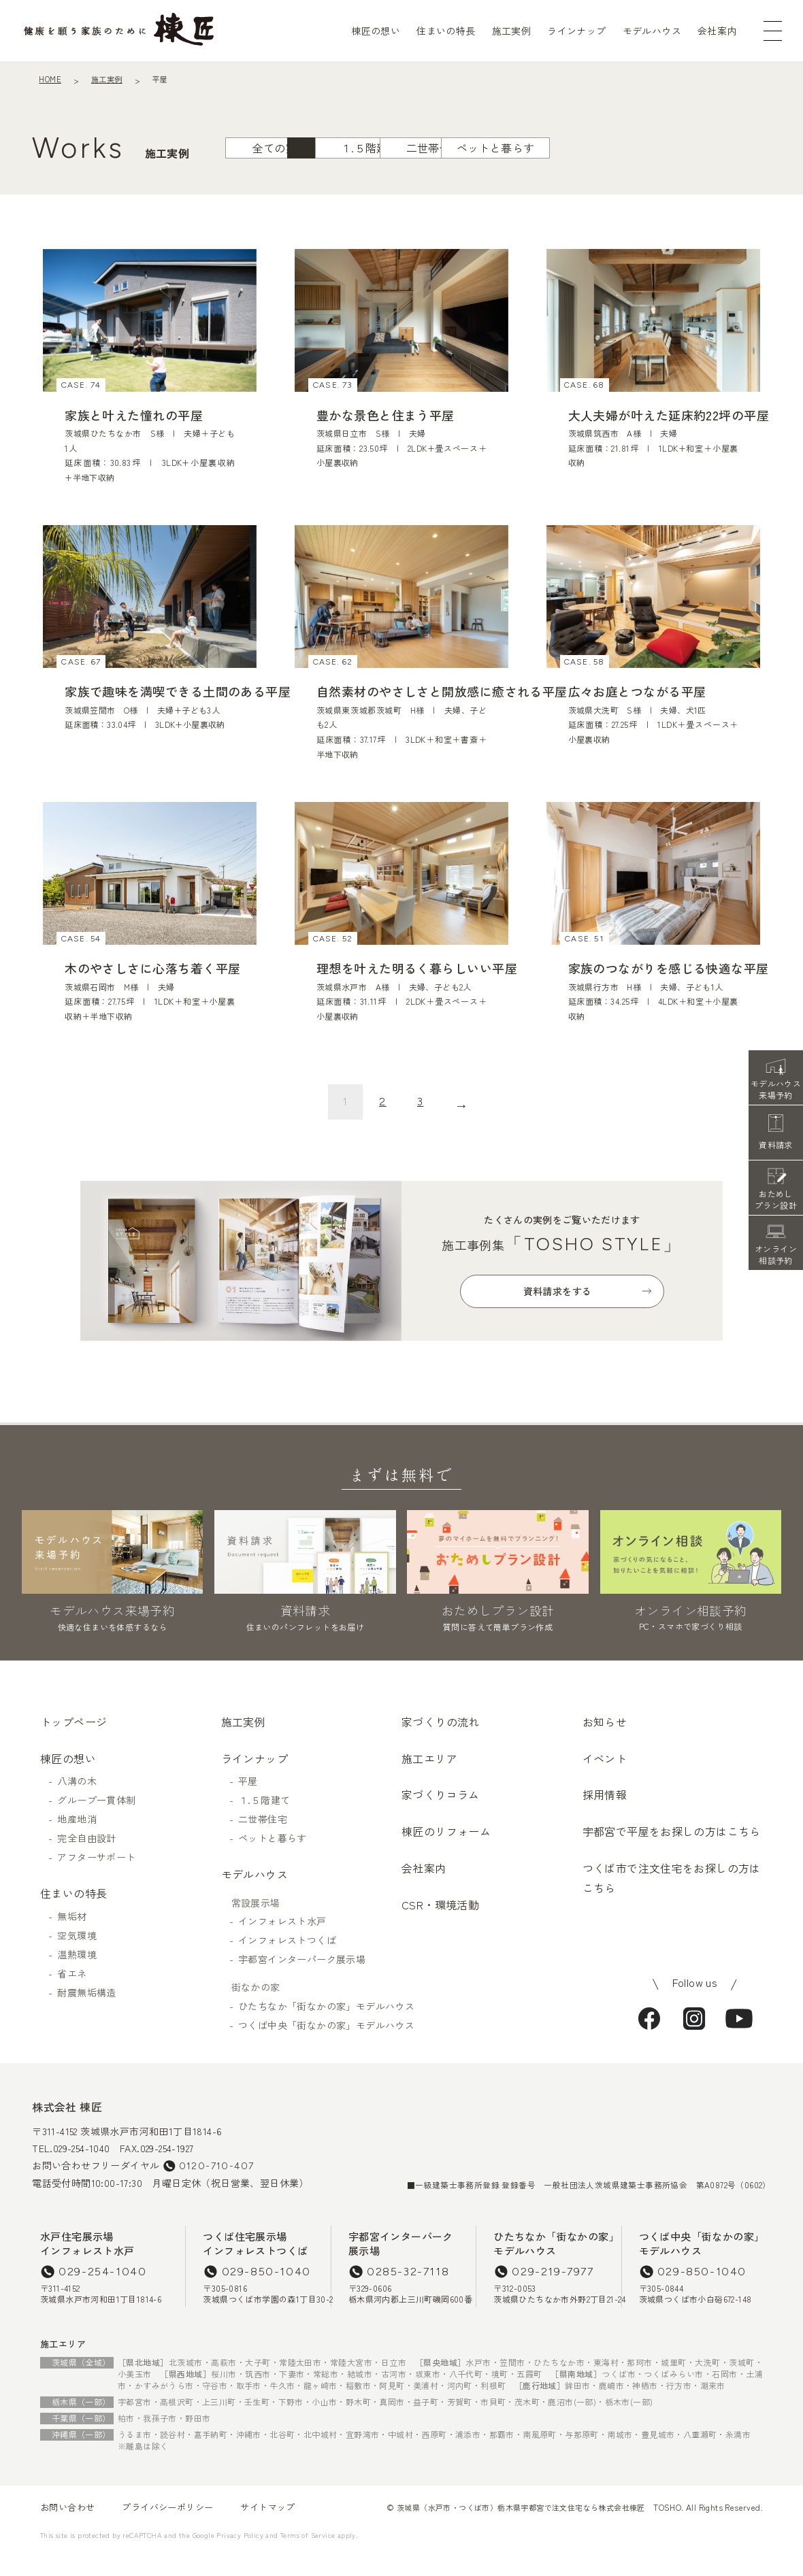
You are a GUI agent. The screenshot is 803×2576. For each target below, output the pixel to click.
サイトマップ (267, 2528)
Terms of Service (307, 2556)
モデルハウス (652, 30)
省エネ (71, 1994)
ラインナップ (576, 30)
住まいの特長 (445, 30)
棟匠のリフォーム (446, 1852)
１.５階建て (349, 184)
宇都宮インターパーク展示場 (301, 1980)
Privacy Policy (239, 2556)
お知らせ (605, 1743)
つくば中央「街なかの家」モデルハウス (320, 2045)
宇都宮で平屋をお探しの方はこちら (672, 1852)
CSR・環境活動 (440, 1926)
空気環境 (77, 1956)
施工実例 (511, 30)
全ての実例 (122, 184)
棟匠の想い (375, 30)
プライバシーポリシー (167, 2528)
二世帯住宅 (463, 184)
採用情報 (605, 1815)
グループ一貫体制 (96, 1821)
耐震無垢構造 (86, 2013)
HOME (50, 78)
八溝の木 (77, 1802)
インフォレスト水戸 (282, 1942)
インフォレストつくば (287, 1961)
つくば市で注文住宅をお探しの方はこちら (672, 1899)
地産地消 (77, 1840)
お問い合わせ (67, 2528)
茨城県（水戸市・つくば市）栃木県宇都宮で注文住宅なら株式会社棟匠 (521, 2528)
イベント (605, 1779)
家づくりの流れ (441, 1743)
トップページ (73, 1743)
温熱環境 (77, 1975)
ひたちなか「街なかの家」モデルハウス (320, 2026)
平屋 (236, 184)
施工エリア (429, 1779)
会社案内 (717, 30)
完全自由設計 (86, 1859)
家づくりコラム (441, 1815)
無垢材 (71, 1937)
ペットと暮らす (575, 184)
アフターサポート (96, 1878)
